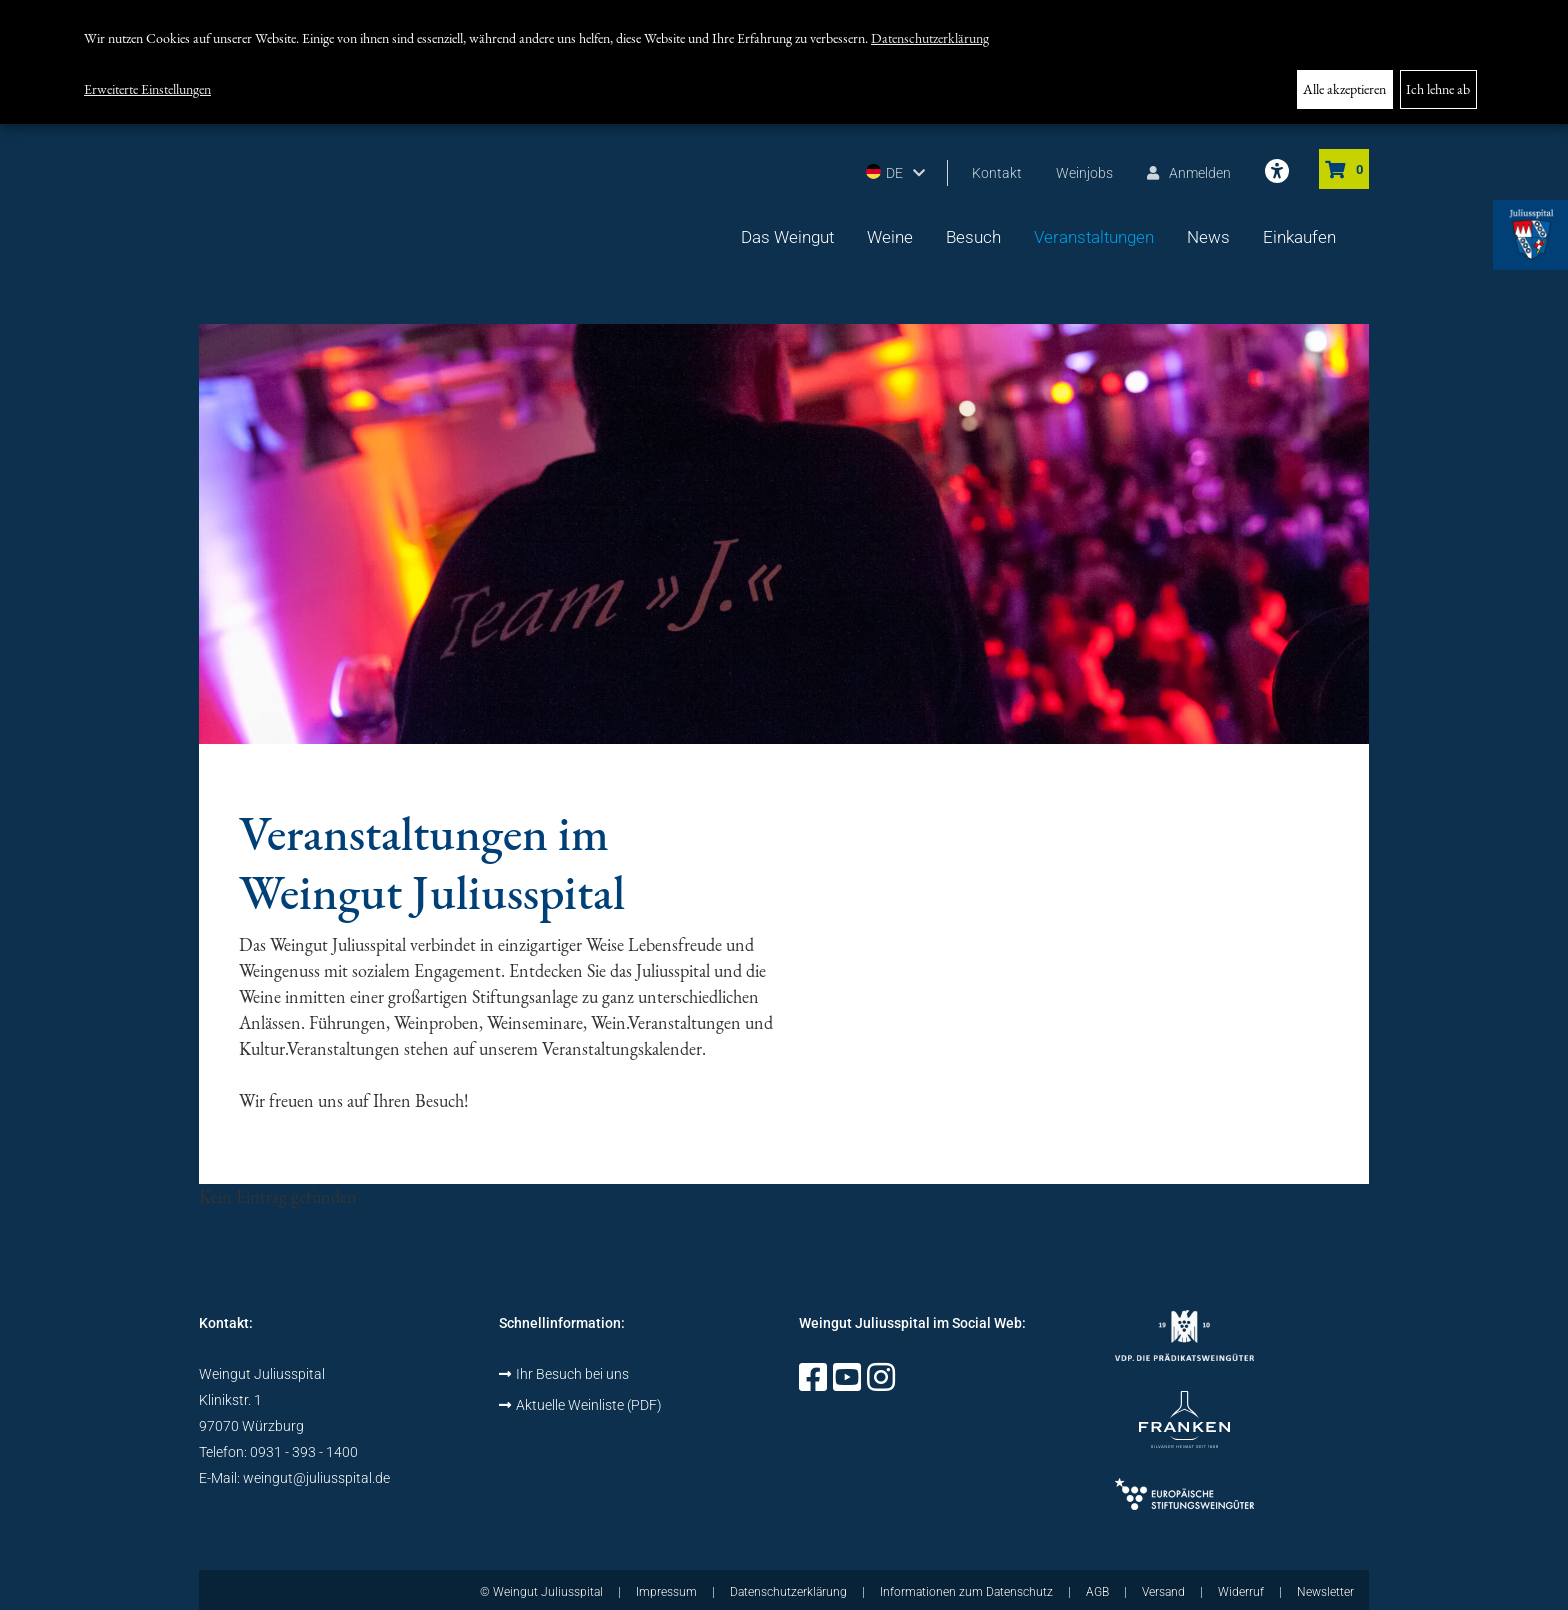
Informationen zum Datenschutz (966, 1592)
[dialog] (784, 62)
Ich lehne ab (1438, 89)
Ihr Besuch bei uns (564, 1374)
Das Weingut (787, 237)
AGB (1097, 1592)
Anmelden (1189, 173)
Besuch (973, 237)
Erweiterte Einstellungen (147, 89)
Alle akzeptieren (1344, 89)
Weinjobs (1084, 173)
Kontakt (997, 173)
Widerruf (1241, 1592)
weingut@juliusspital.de (316, 1478)
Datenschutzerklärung (930, 38)
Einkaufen (1299, 237)
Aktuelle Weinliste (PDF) (580, 1405)
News (1208, 237)
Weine (890, 237)
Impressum (666, 1592)
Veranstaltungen (1094, 237)
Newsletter (1325, 1592)
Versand (1163, 1592)
